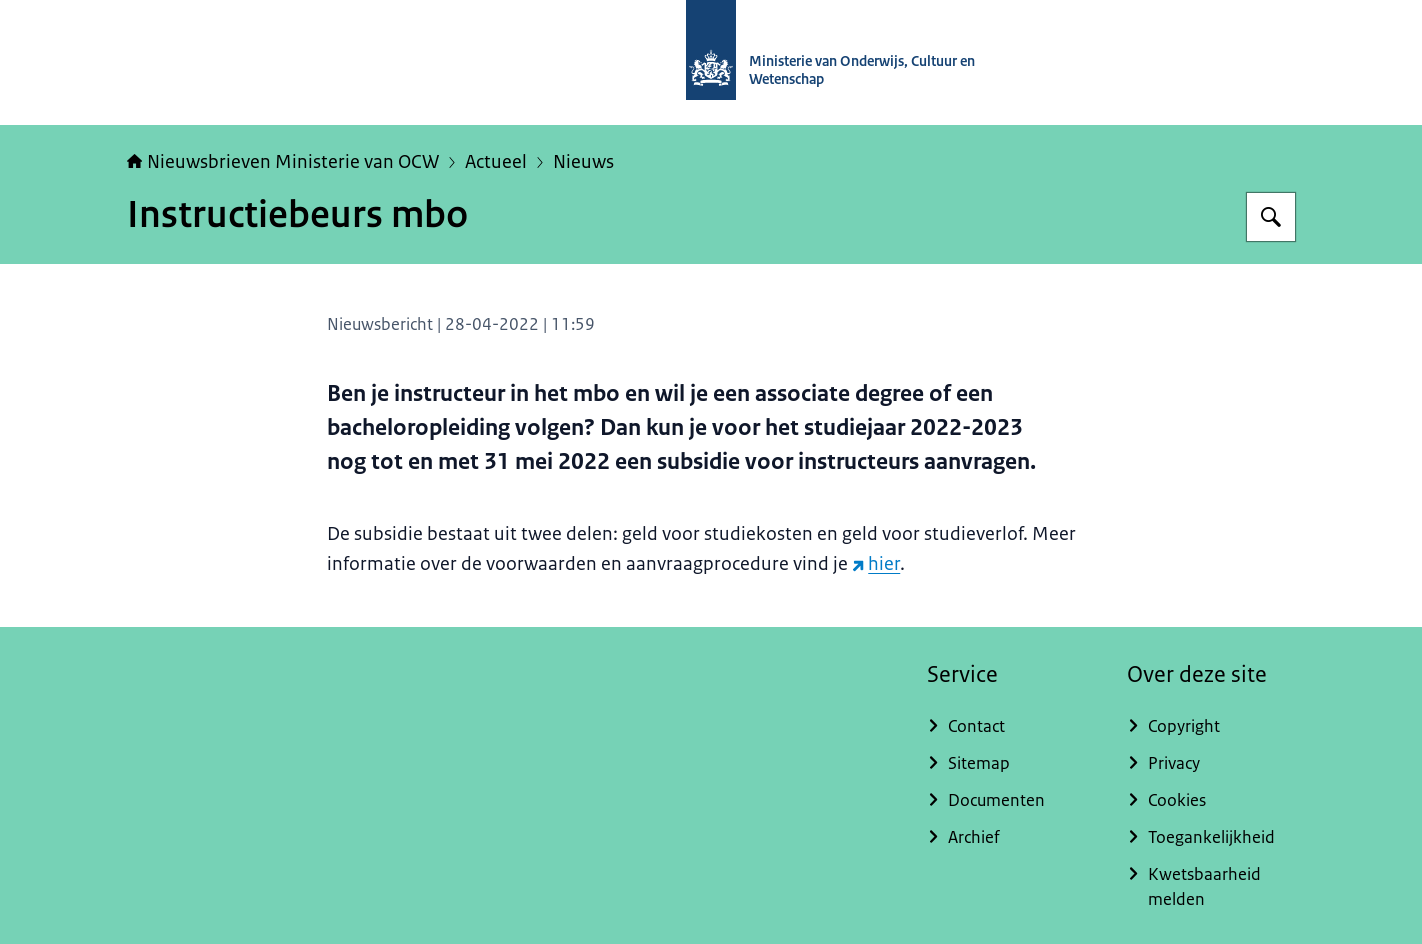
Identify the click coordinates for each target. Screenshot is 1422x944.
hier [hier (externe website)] (876, 564)
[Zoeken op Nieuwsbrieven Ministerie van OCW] (1271, 217)
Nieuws (583, 162)
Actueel (496, 162)
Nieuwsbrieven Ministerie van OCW (283, 162)
